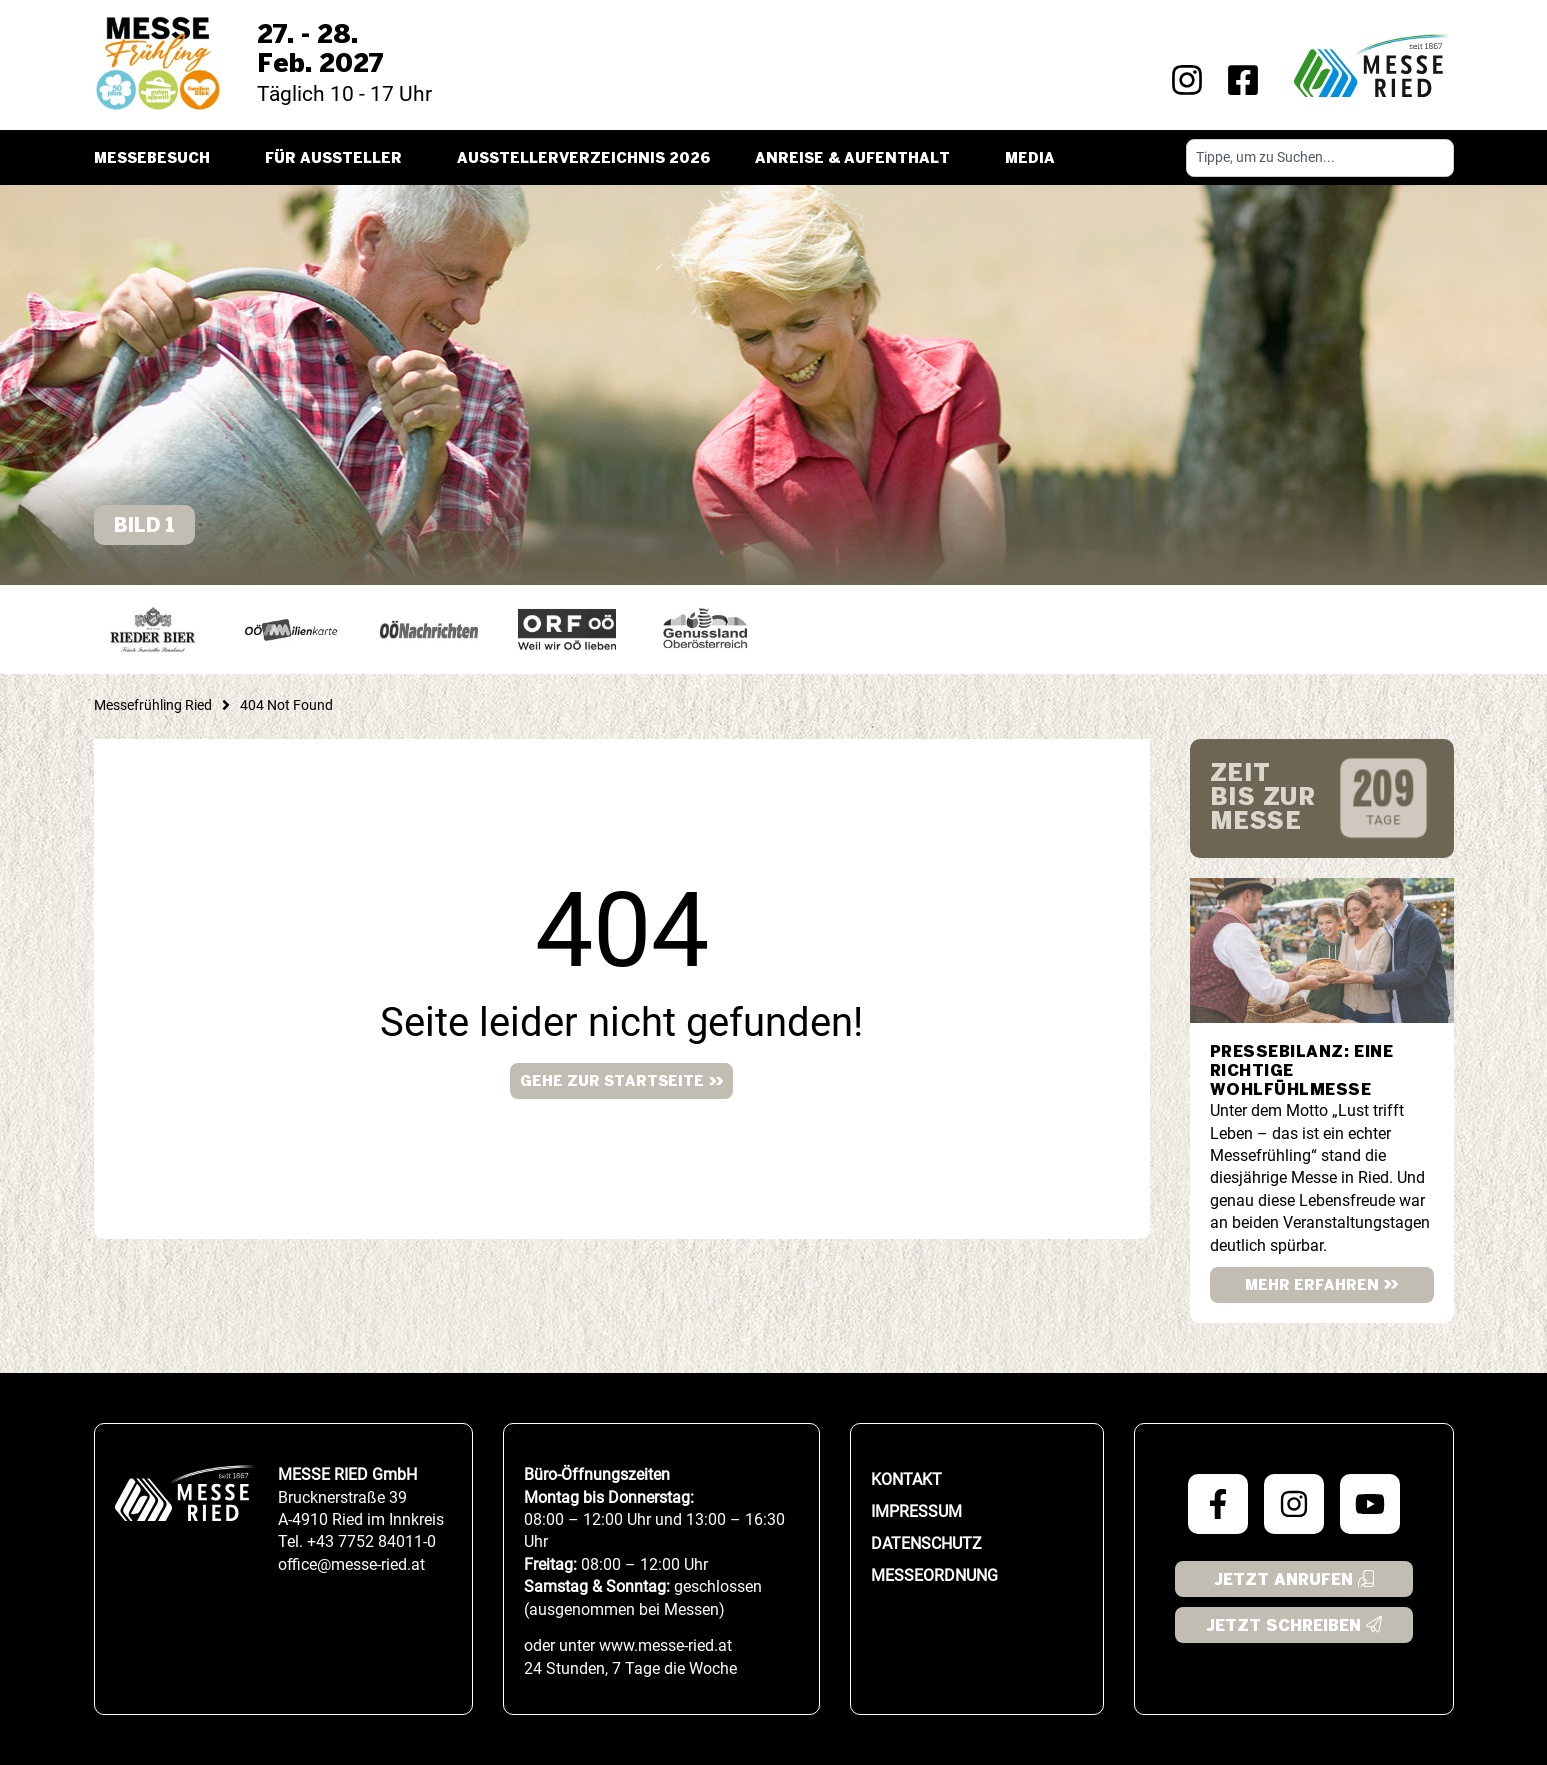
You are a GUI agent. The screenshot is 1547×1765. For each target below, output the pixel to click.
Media (1035, 159)
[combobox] (1320, 158)
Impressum (916, 1511)
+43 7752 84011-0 (371, 1541)
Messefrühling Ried (153, 705)
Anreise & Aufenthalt (857, 159)
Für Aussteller (338, 159)
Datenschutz (926, 1543)
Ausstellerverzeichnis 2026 (583, 159)
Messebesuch (157, 159)
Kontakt (906, 1479)
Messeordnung (934, 1575)
